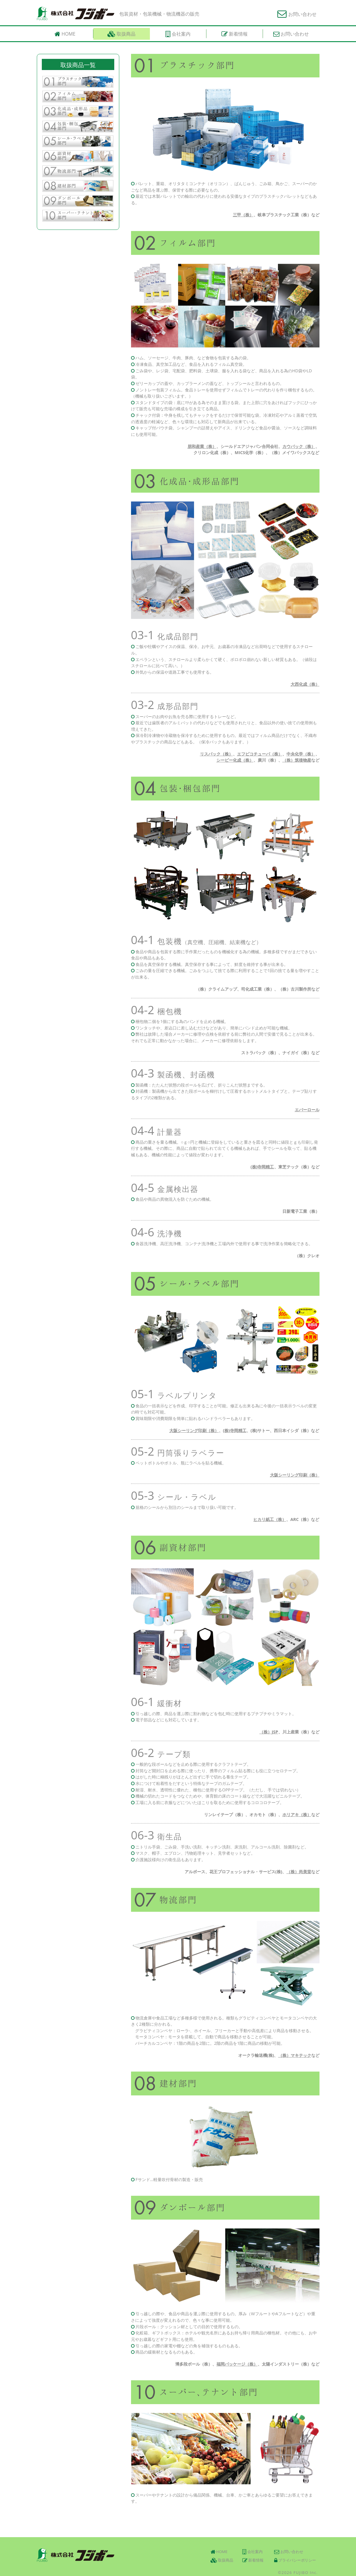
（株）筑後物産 (296, 760)
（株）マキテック (294, 2055)
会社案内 (252, 2551)
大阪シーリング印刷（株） (194, 1430)
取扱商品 (222, 2560)
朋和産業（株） (202, 446)
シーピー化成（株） (235, 760)
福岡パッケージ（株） (237, 2364)
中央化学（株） (301, 754)
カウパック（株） (298, 446)
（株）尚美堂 (299, 1871)
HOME (219, 2551)
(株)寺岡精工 (262, 1167)
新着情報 (253, 2560)
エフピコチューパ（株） (259, 754)
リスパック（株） (216, 754)
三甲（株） (243, 214)
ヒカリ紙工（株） (269, 1519)
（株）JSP (268, 1732)
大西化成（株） (305, 684)
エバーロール (307, 1109)
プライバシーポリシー (295, 2560)
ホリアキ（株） (296, 1814)
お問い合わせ (297, 14)
